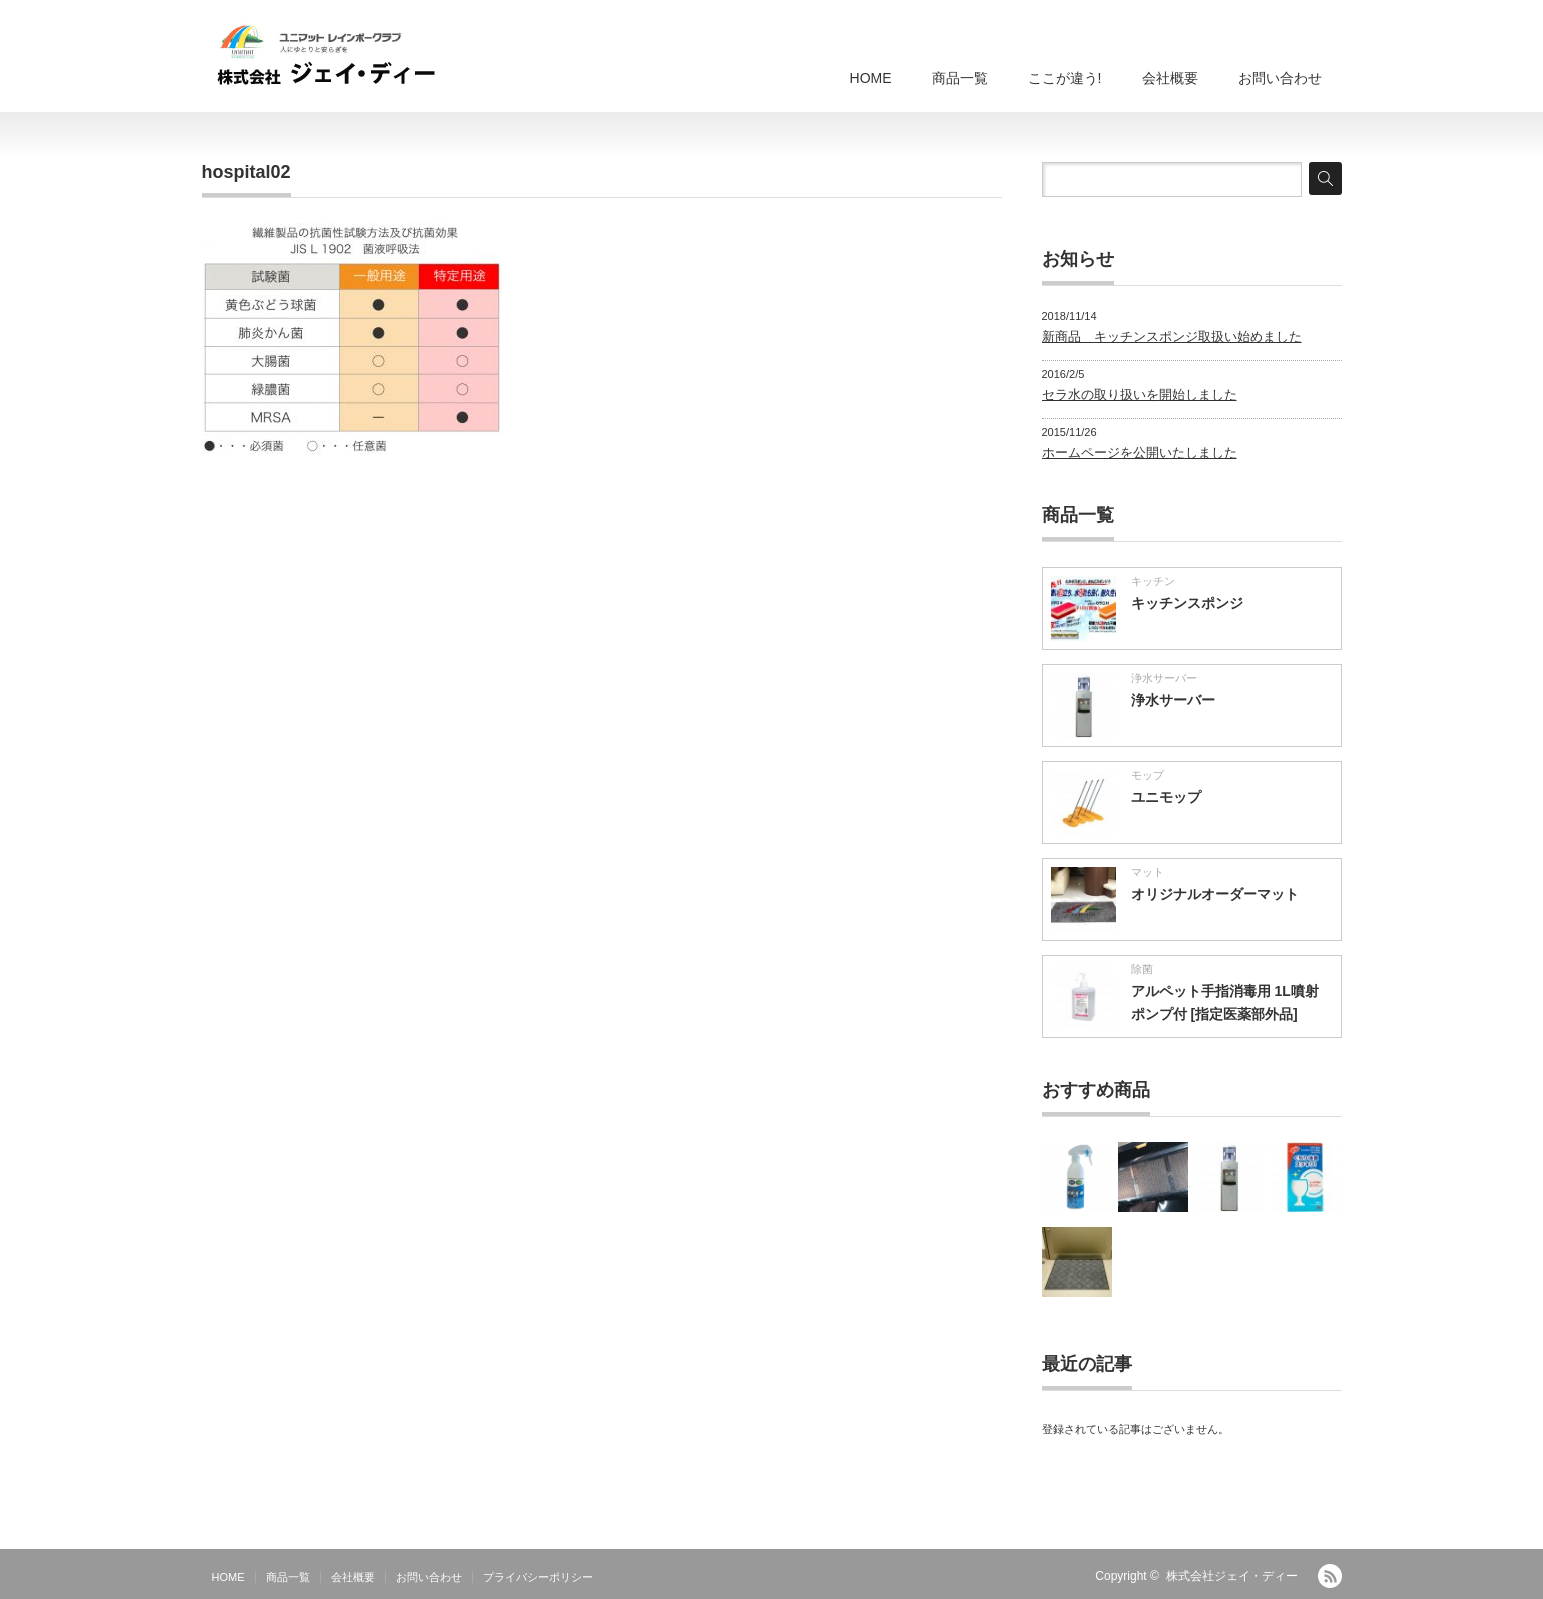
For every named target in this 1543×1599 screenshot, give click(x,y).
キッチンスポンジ (1187, 603)
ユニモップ (1166, 797)
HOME (871, 78)
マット (1147, 872)
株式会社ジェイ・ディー (1232, 1576)
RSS (1330, 1576)
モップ (1147, 775)
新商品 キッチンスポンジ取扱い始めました (1172, 336)
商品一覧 (960, 78)
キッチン (1153, 581)
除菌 (1142, 969)
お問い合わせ (1280, 78)
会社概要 (1170, 78)
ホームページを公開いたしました (1139, 452)
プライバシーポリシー (538, 1577)
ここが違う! (1065, 78)
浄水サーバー (1164, 678)
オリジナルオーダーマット (1215, 894)
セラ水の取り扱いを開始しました (1139, 394)
